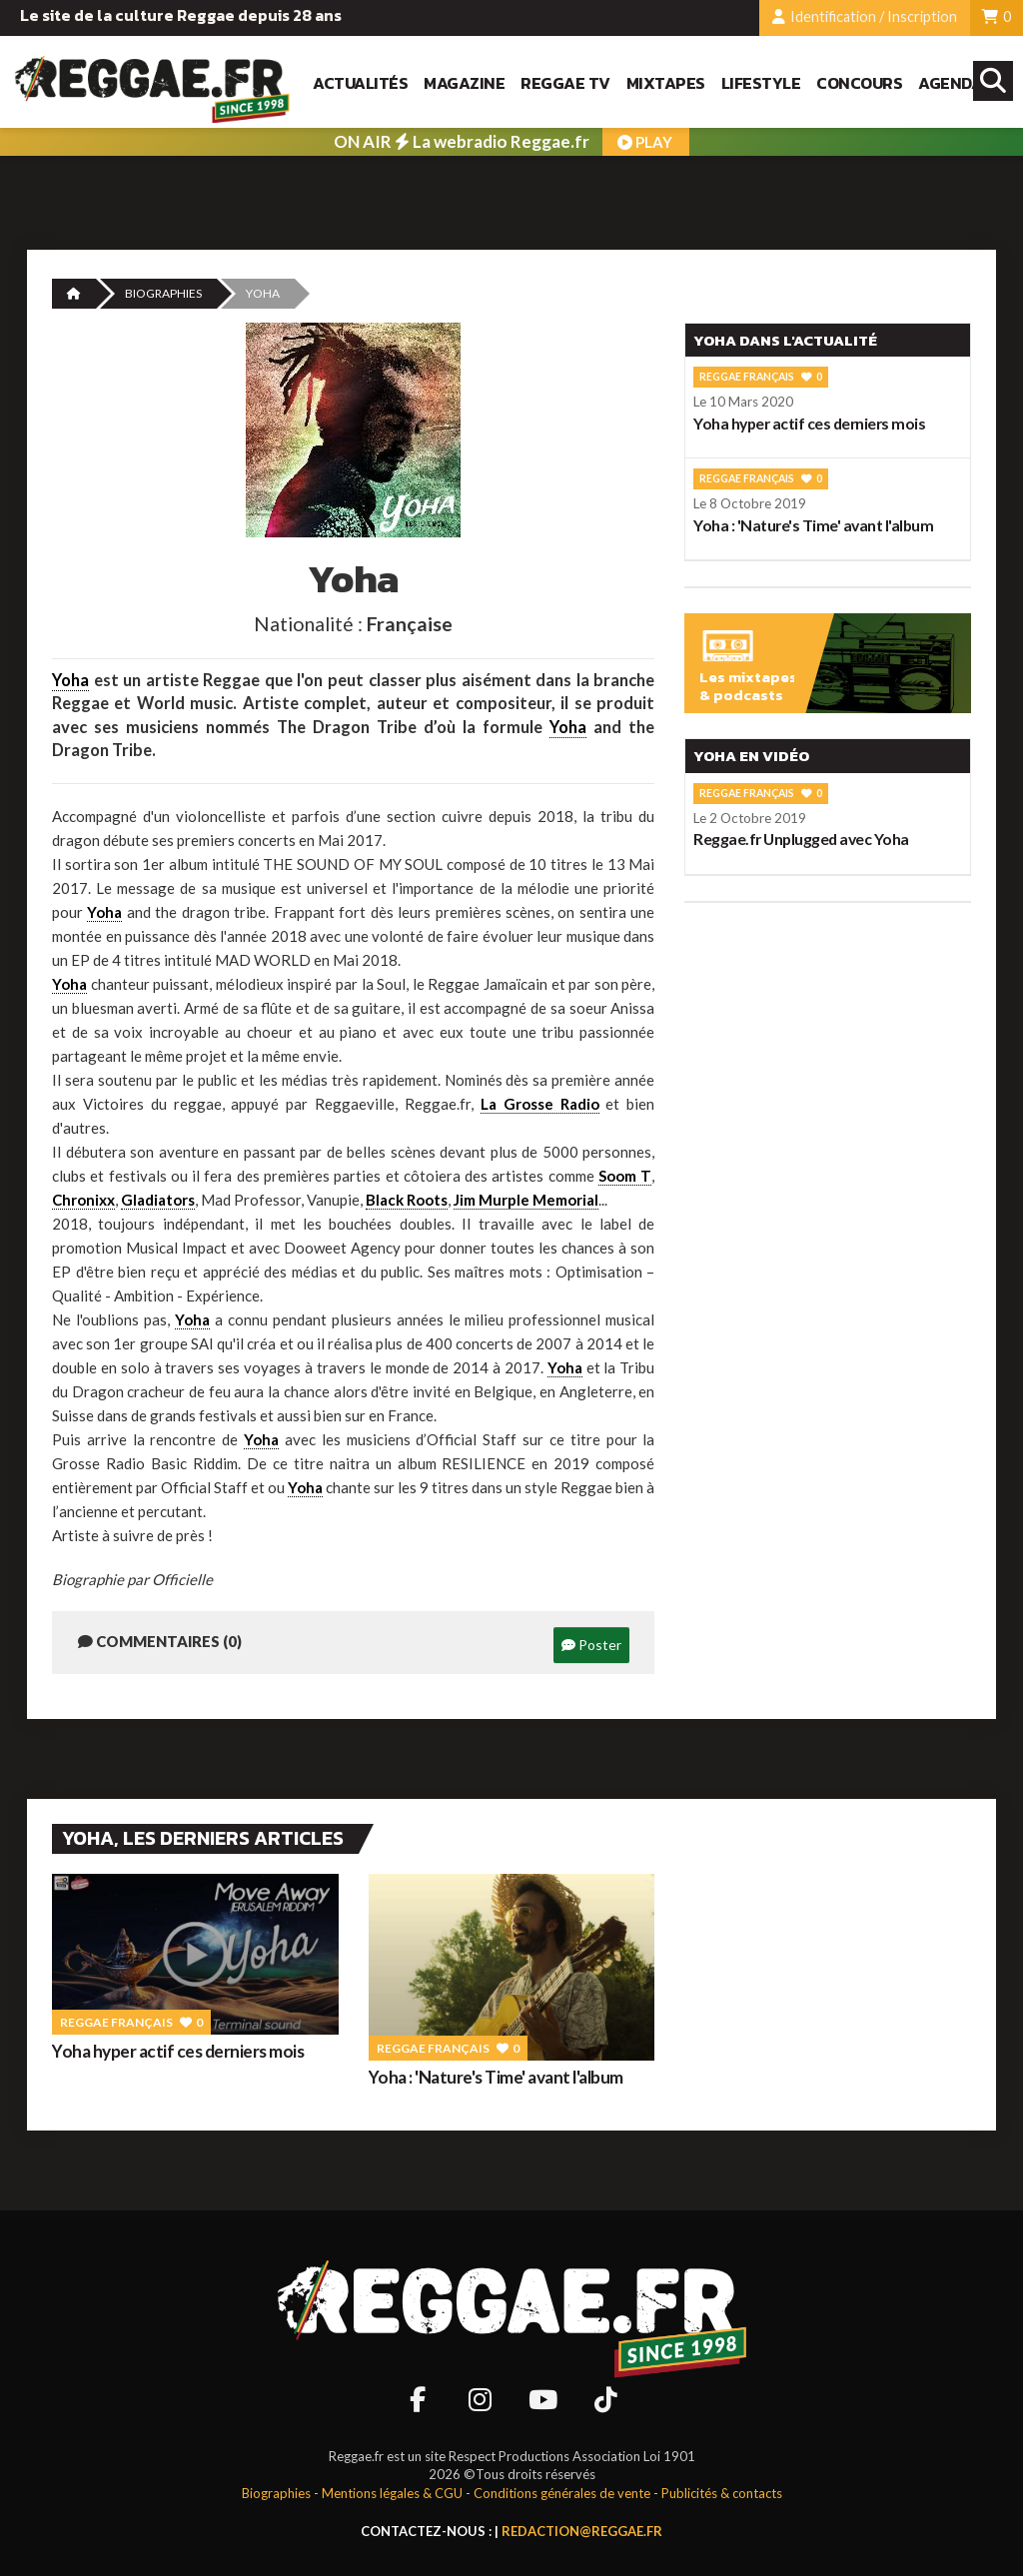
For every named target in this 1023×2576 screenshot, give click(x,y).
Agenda (950, 83)
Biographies (163, 293)
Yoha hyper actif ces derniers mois (178, 2051)
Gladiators (158, 1200)
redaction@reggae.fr (582, 2531)
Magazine (464, 83)
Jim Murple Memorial (526, 1200)
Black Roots (407, 1200)
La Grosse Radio (540, 1104)
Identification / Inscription (864, 16)
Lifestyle (761, 83)
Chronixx (83, 1200)
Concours (859, 83)
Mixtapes (665, 83)
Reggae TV (565, 83)
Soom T (624, 1176)
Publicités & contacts (721, 2493)
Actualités (360, 83)
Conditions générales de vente (562, 2493)
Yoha (70, 680)
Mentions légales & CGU (392, 2493)
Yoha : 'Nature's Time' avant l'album (496, 2077)
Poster (591, 1644)
